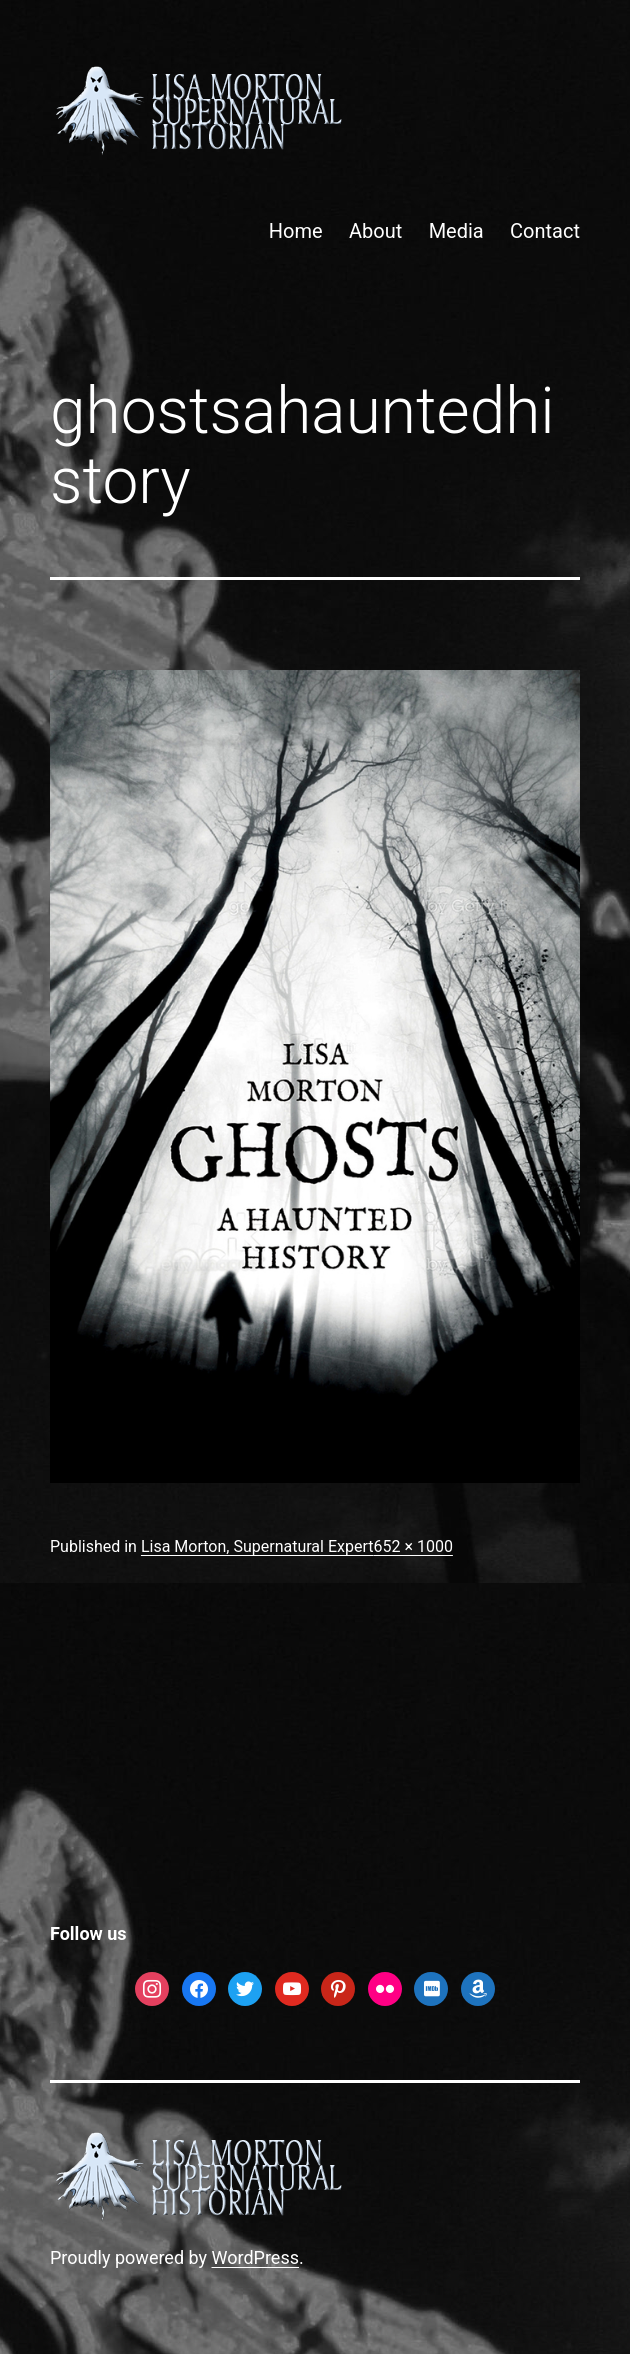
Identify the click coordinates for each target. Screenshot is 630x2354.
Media (456, 231)
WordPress (255, 2257)
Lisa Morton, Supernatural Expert (257, 1546)
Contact (545, 231)
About (375, 231)
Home (296, 231)
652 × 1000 (412, 1546)
